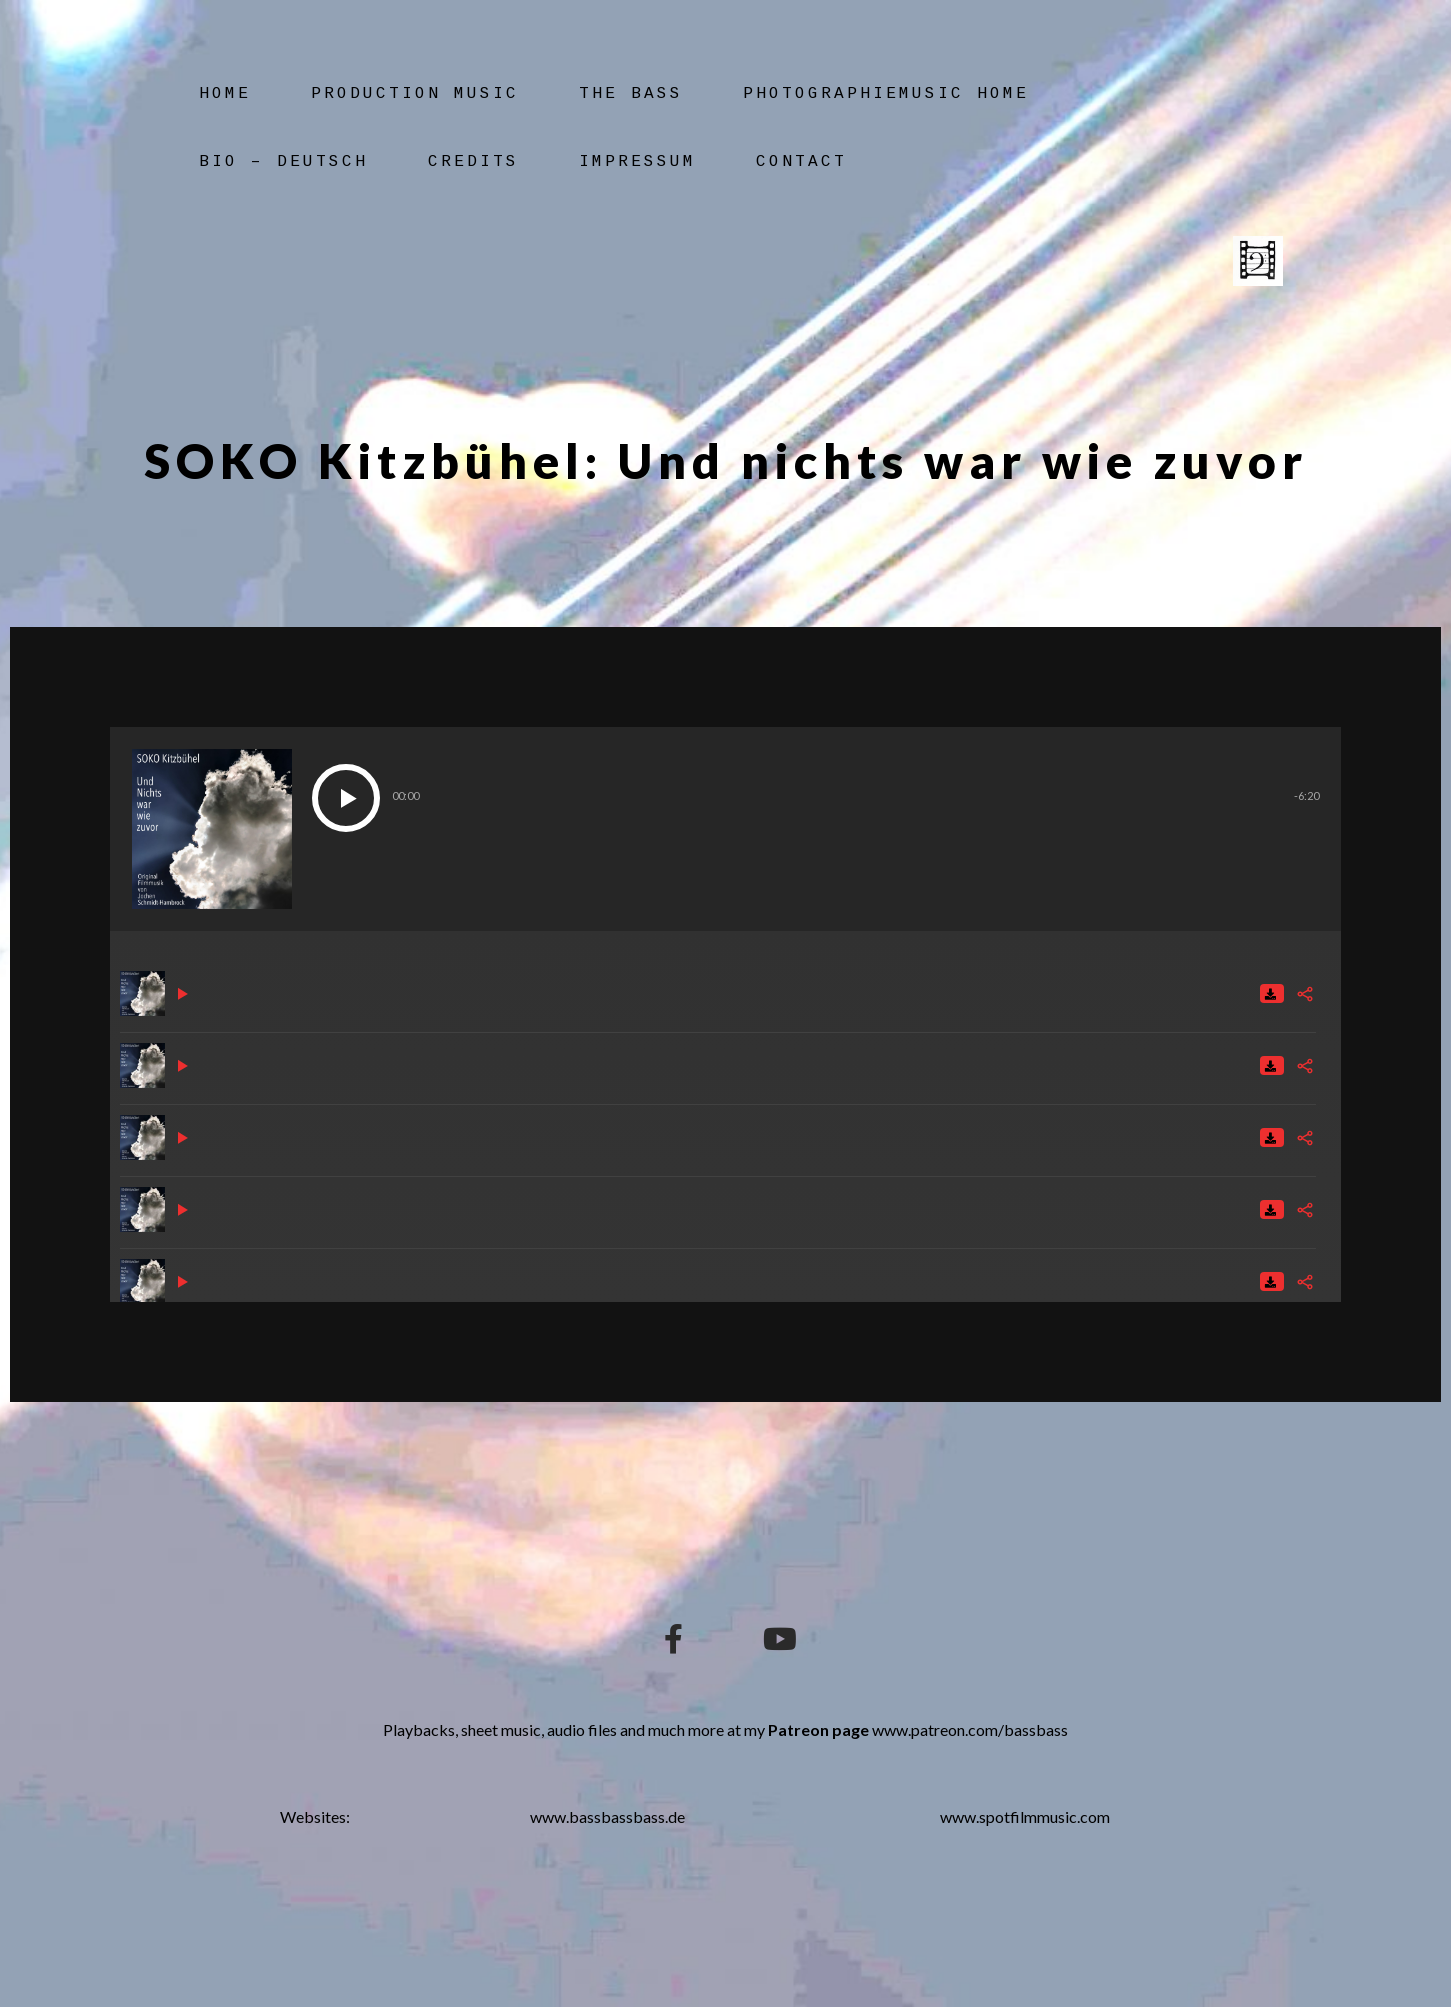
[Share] (1305, 994)
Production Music (415, 94)
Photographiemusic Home (886, 94)
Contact (801, 162)
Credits (473, 162)
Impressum (637, 162)
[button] (346, 798)
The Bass (631, 94)
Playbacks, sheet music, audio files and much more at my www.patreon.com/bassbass (725, 1729)
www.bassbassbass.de (607, 1816)
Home (225, 94)
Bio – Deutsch (283, 162)
